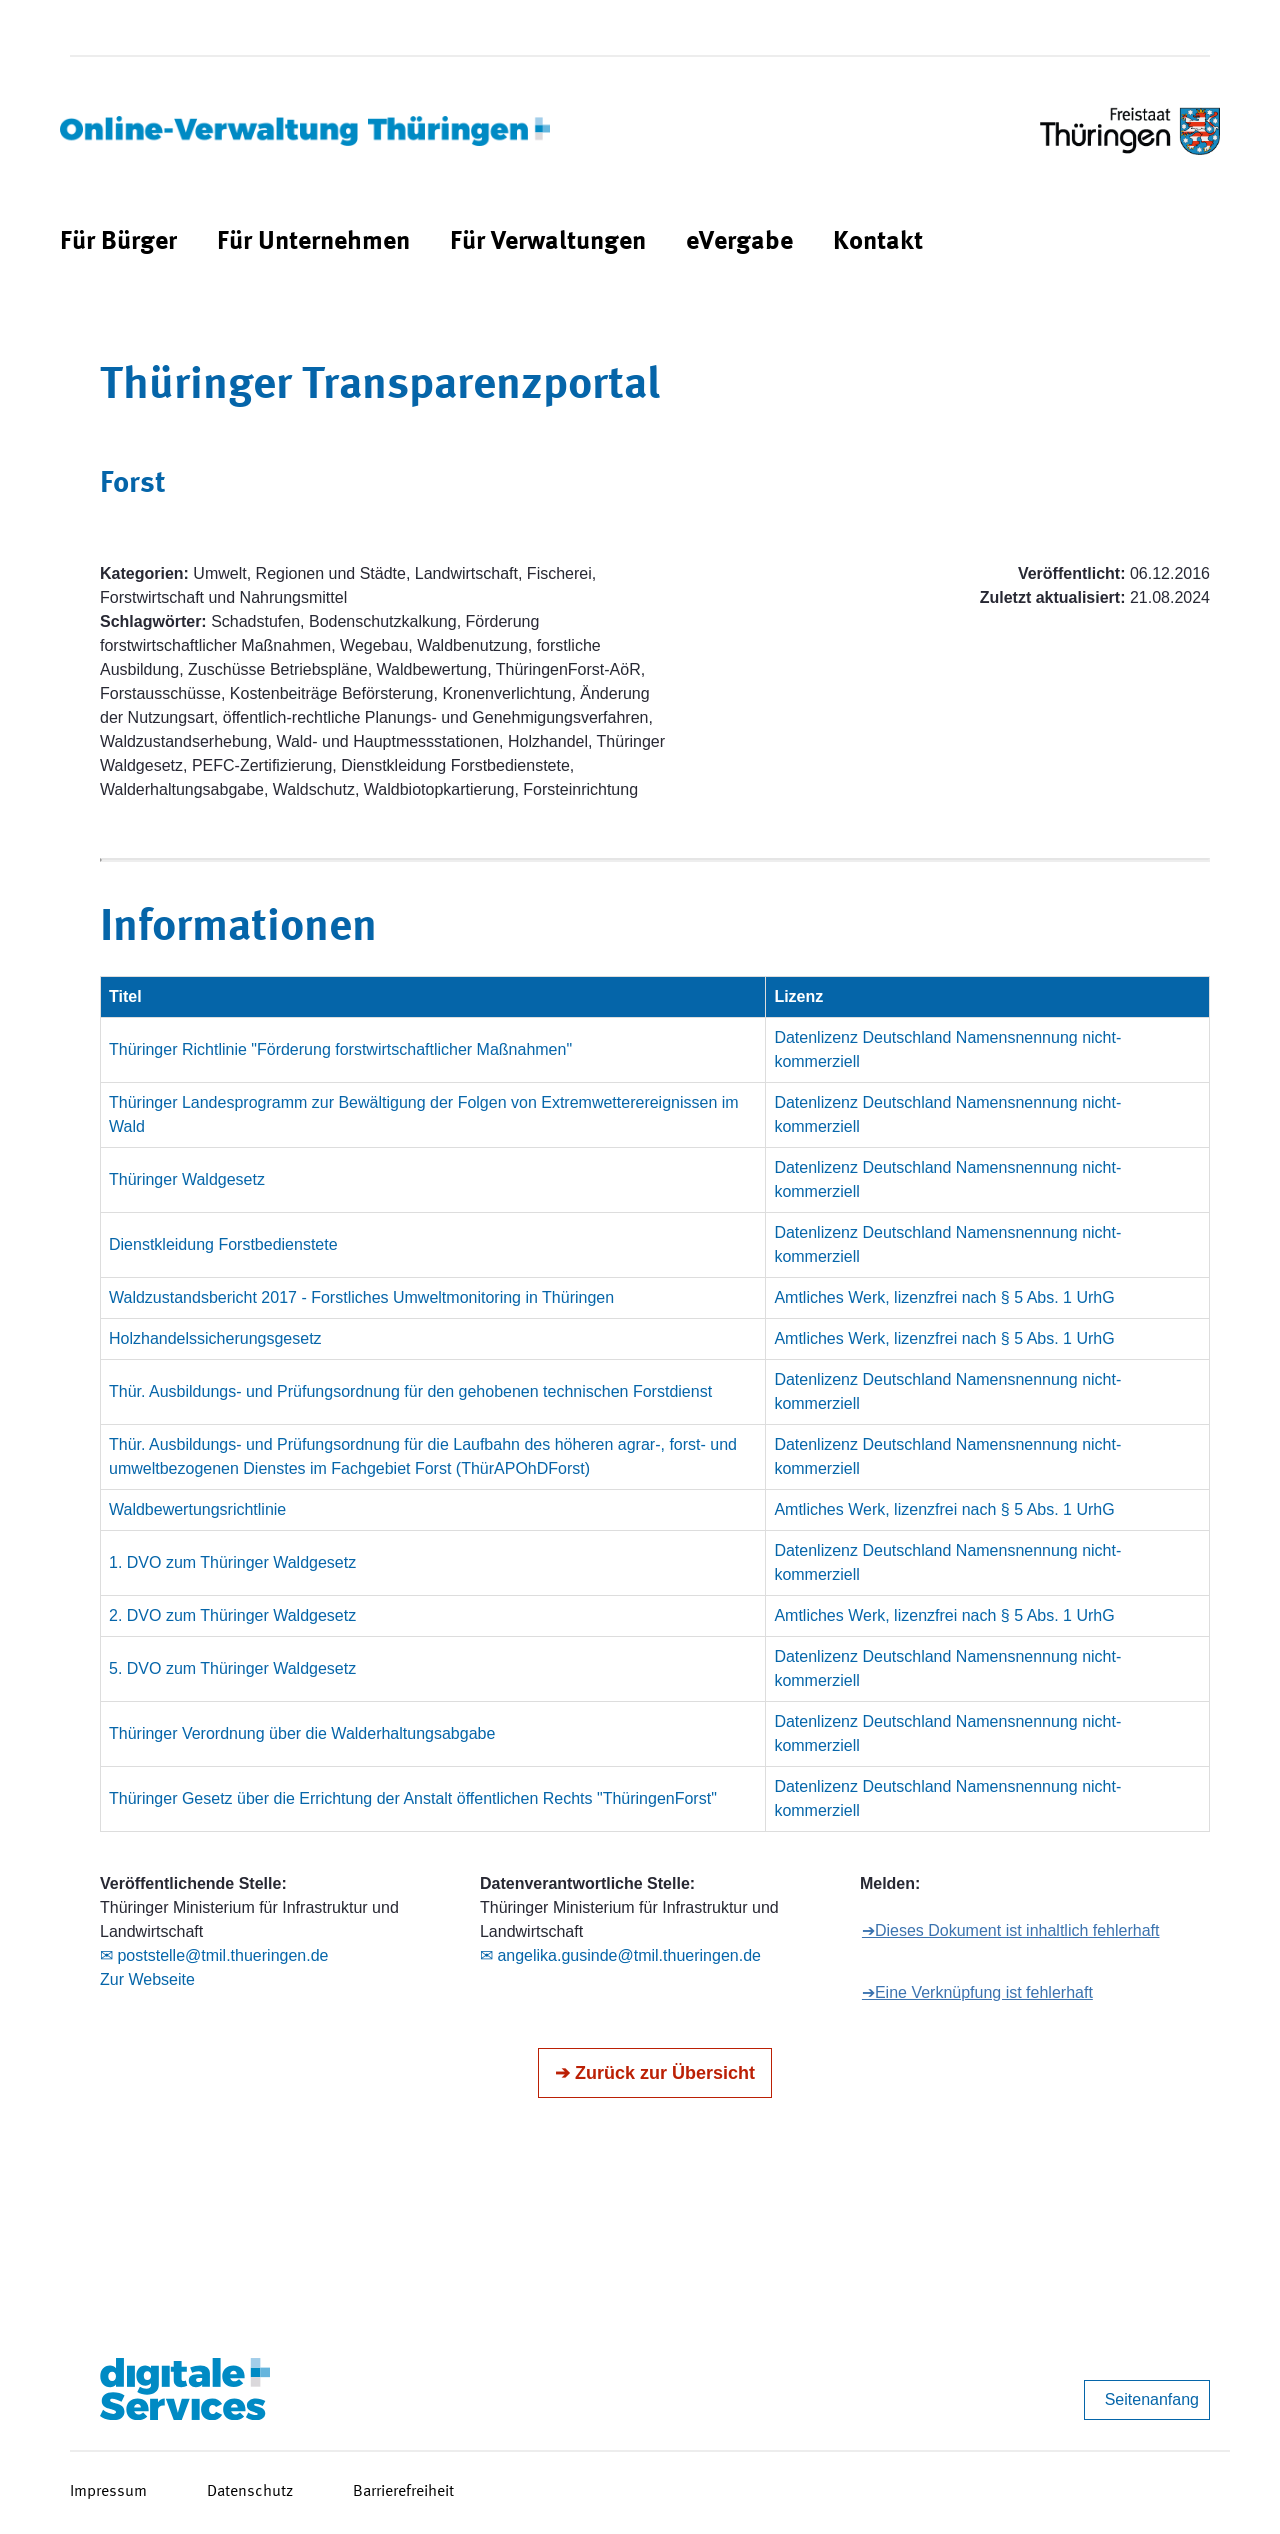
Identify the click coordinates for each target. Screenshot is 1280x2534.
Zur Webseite (147, 1979)
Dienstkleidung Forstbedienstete (223, 1244)
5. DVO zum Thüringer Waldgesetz (232, 1668)
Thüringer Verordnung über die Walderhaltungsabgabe (302, 1733)
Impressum (108, 2492)
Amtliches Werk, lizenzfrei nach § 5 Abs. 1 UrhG (944, 1297)
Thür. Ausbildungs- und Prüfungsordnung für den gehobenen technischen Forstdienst (410, 1391)
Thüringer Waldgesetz (187, 1179)
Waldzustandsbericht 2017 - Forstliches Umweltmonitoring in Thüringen (361, 1297)
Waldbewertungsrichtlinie (197, 1509)
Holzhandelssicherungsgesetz (215, 1338)
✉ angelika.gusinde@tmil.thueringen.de (620, 1955)
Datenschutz (250, 2492)
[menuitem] (118, 242)
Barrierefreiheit (403, 2492)
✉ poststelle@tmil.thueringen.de (214, 1955)
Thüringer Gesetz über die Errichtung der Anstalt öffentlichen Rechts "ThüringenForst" (413, 1798)
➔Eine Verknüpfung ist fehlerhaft (977, 1992)
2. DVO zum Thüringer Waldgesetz (232, 1615)
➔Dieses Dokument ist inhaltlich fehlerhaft (1011, 1930)
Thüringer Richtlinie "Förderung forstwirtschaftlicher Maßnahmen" (340, 1049)
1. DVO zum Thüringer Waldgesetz (232, 1562)
